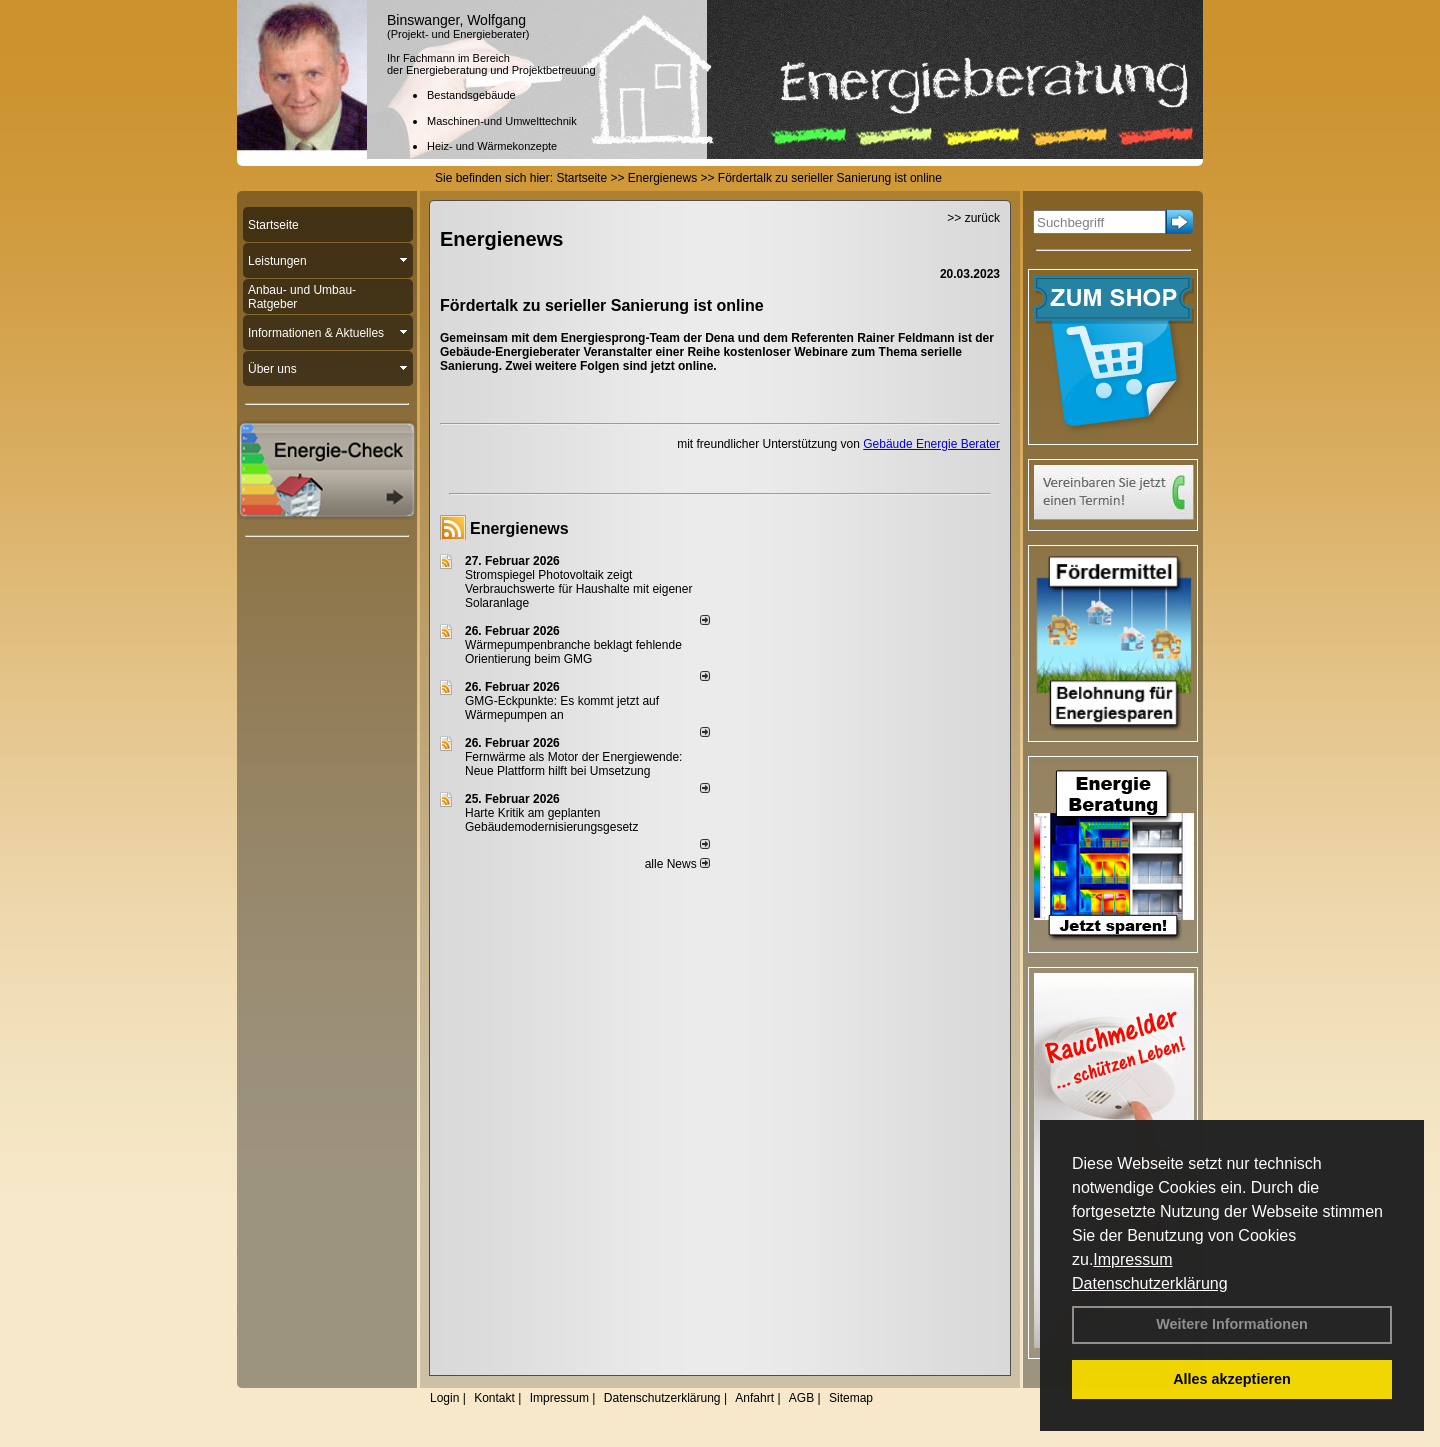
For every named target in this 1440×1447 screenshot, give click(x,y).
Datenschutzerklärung (1150, 1283)
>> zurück (973, 218)
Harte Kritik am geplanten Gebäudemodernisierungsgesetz (551, 820)
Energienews (519, 528)
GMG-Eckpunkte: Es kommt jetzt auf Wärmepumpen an (562, 708)
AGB (801, 1398)
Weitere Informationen (1232, 1324)
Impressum (1132, 1259)
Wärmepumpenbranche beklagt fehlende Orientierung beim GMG (573, 652)
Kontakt (494, 1398)
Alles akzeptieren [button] (1232, 1379)
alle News (677, 864)
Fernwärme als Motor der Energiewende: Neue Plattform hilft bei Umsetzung (573, 764)
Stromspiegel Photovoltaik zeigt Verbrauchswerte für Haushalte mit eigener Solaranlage (578, 589)
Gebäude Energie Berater (931, 444)
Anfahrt (754, 1398)
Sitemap (851, 1398)
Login (444, 1398)
